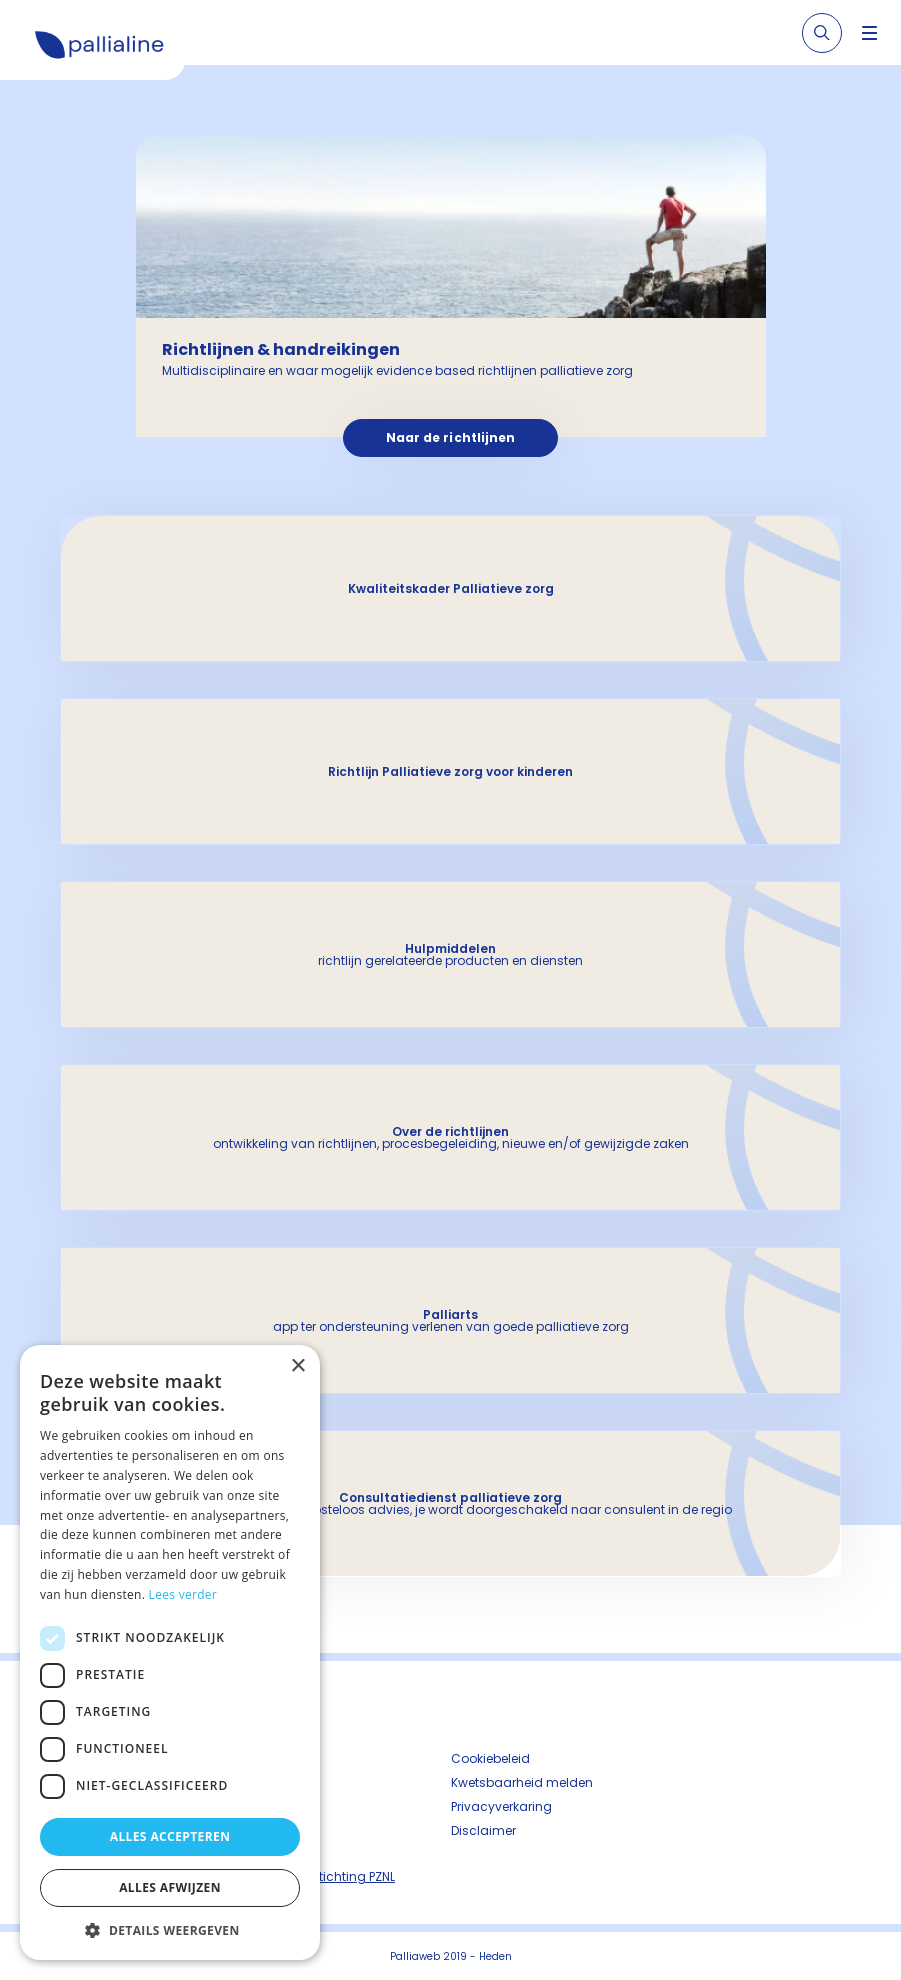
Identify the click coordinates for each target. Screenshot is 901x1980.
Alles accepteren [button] (170, 1836)
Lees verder (183, 1594)
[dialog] (170, 1652)
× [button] (297, 1366)
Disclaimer (483, 1830)
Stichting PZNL (353, 1876)
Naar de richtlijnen (451, 437)
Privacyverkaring (501, 1806)
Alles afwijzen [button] (170, 1887)
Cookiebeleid (490, 1758)
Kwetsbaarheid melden (522, 1782)
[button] (170, 1930)
